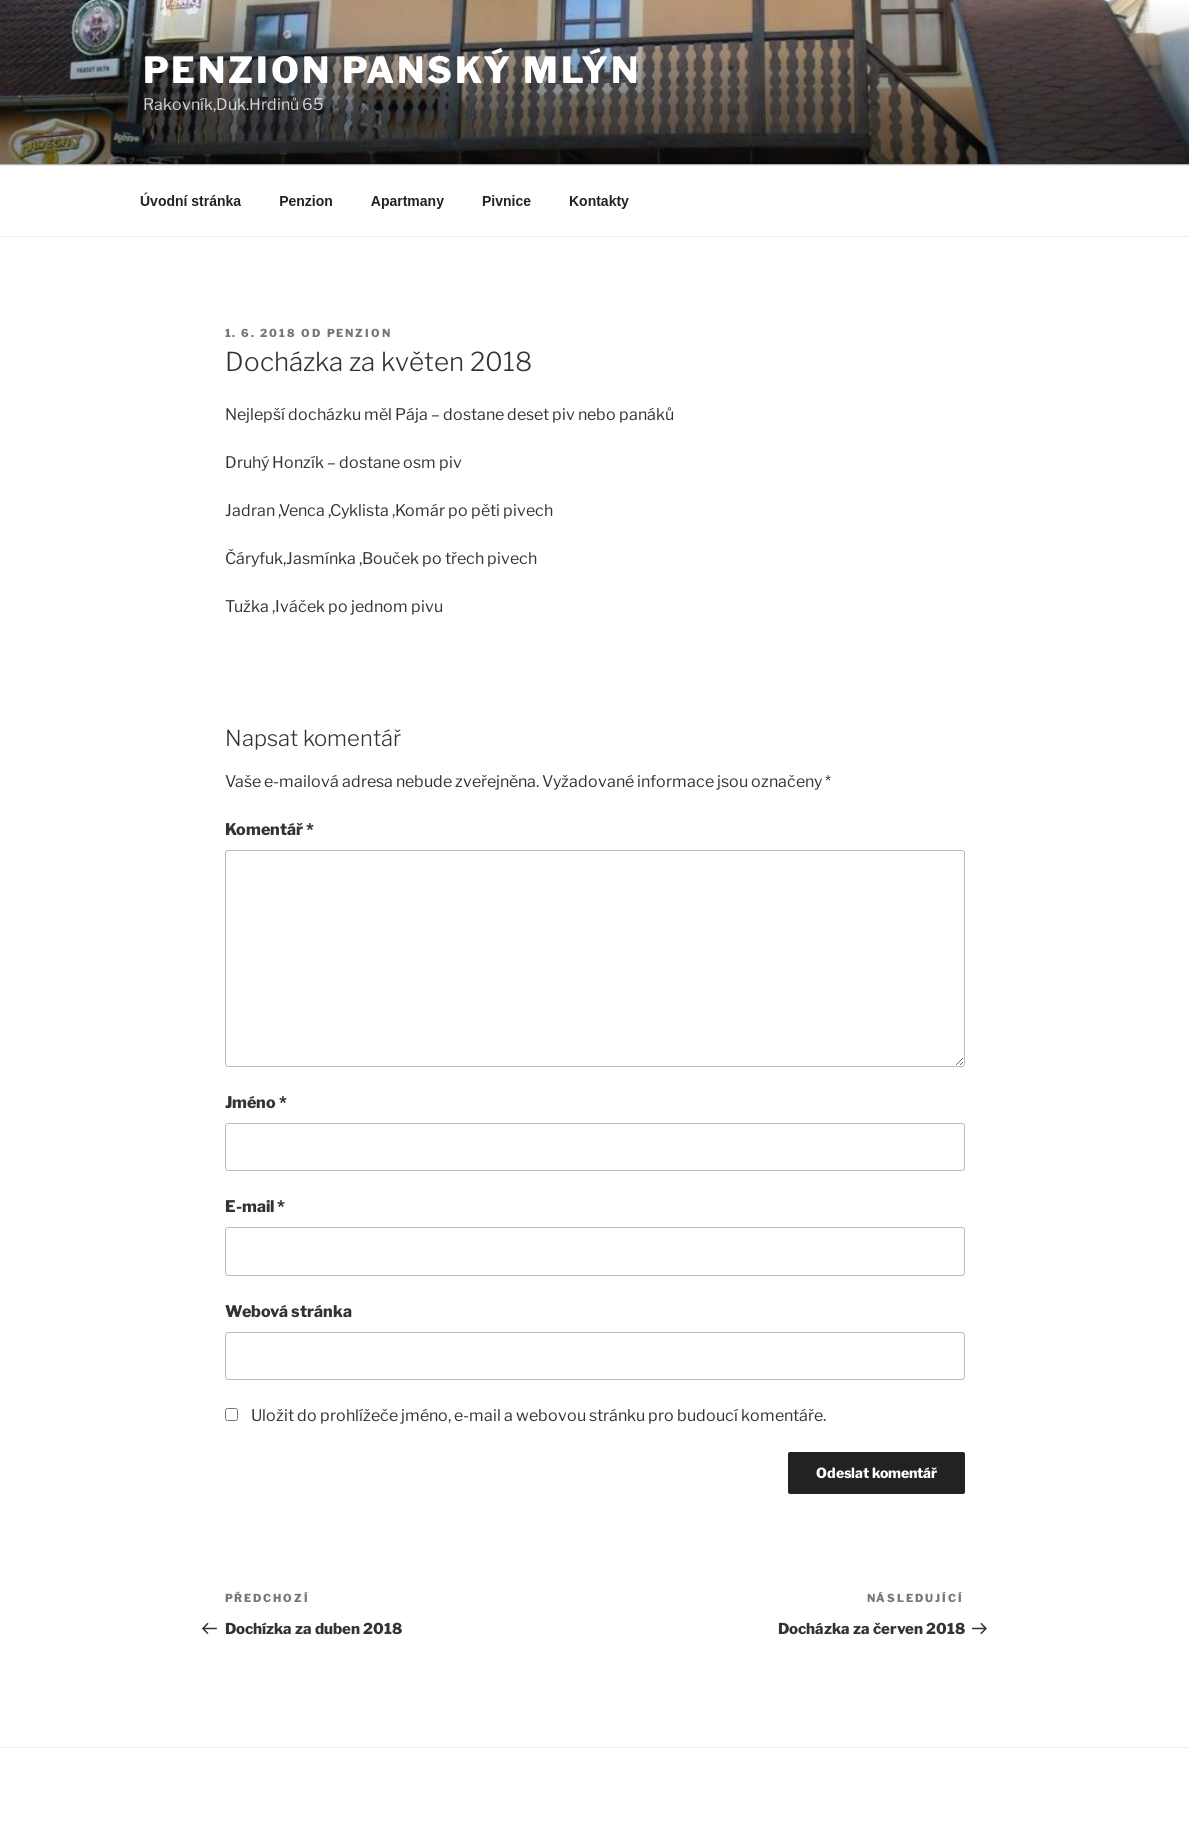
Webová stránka (288, 1311)
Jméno (256, 1102)
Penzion (306, 201)
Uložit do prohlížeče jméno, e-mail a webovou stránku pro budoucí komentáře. (538, 1415)
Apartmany (407, 201)
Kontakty (599, 201)
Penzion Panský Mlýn (392, 70)
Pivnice (506, 201)
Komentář (269, 829)
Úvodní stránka (190, 201)
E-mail (255, 1206)
